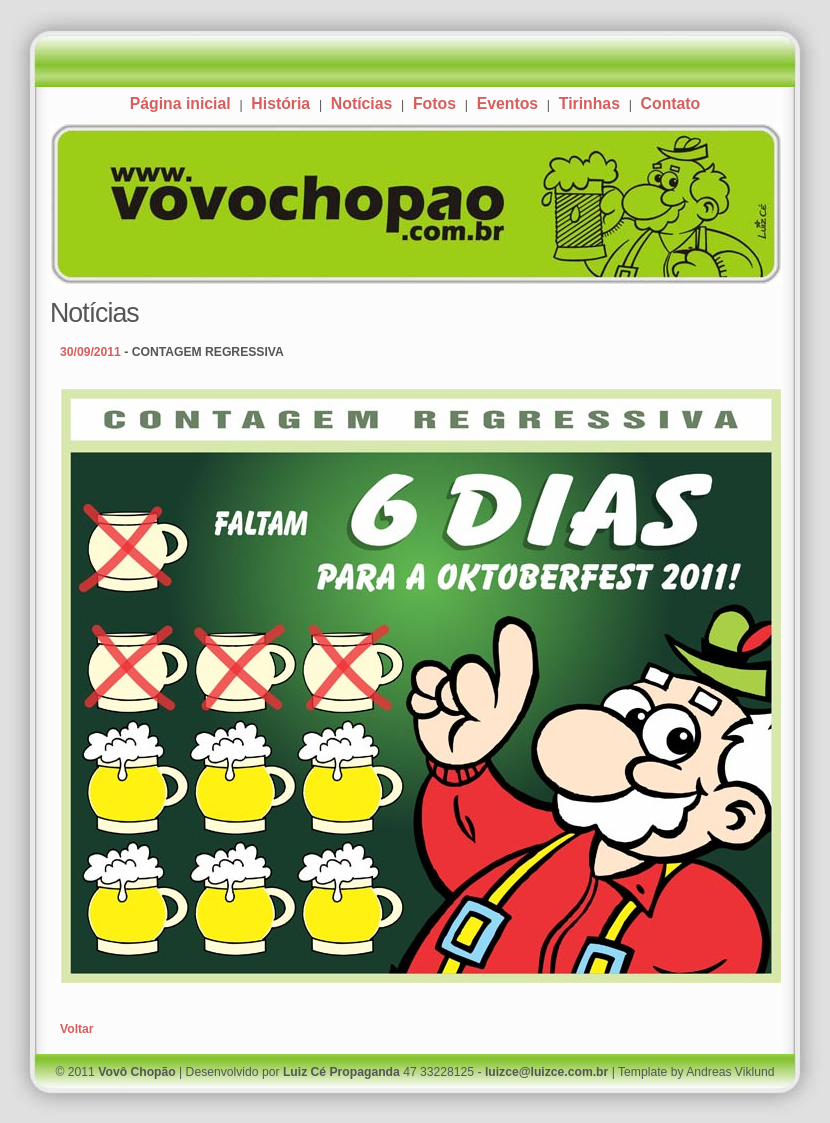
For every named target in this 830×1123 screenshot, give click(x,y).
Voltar (77, 1029)
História (280, 103)
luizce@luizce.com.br (546, 1072)
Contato (671, 103)
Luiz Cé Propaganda (341, 1072)
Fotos (434, 103)
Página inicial (180, 103)
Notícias (361, 103)
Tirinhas (589, 103)
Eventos (507, 103)
